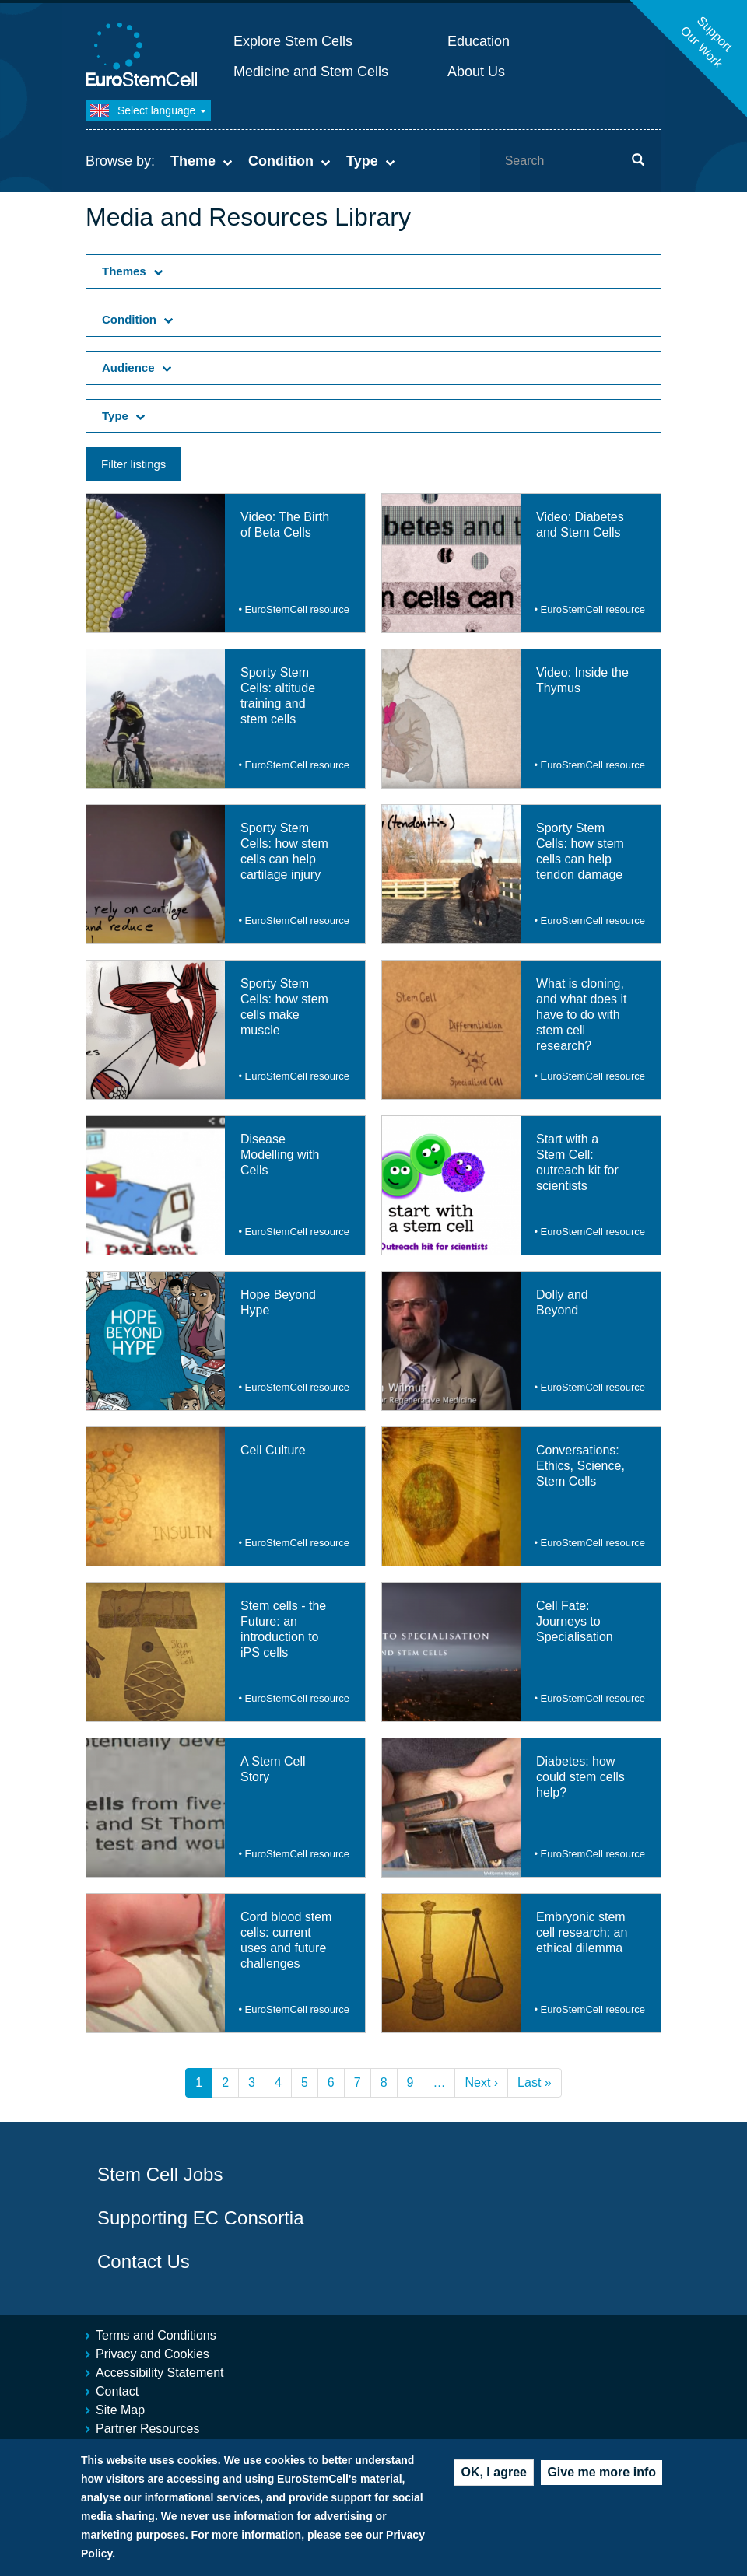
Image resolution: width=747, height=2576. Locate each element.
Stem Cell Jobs (160, 2174)
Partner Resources (147, 2428)
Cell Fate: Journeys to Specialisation (574, 1621)
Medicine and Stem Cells (310, 71)
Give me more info (601, 2476)
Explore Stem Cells (292, 41)
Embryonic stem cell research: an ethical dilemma (581, 1932)
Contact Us (143, 2261)
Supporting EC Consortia (200, 2217)
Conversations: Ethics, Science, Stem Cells (580, 1466)
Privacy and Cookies (152, 2354)
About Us (476, 71)
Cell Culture (273, 1450)
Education (478, 41)
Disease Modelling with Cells (279, 1154)
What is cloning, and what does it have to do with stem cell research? (581, 1014)
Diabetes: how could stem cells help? (580, 1777)
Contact (117, 2391)
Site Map (120, 2410)
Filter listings (133, 464)
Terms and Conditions (156, 2335)
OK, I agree (493, 2476)
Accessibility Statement (160, 2372)
